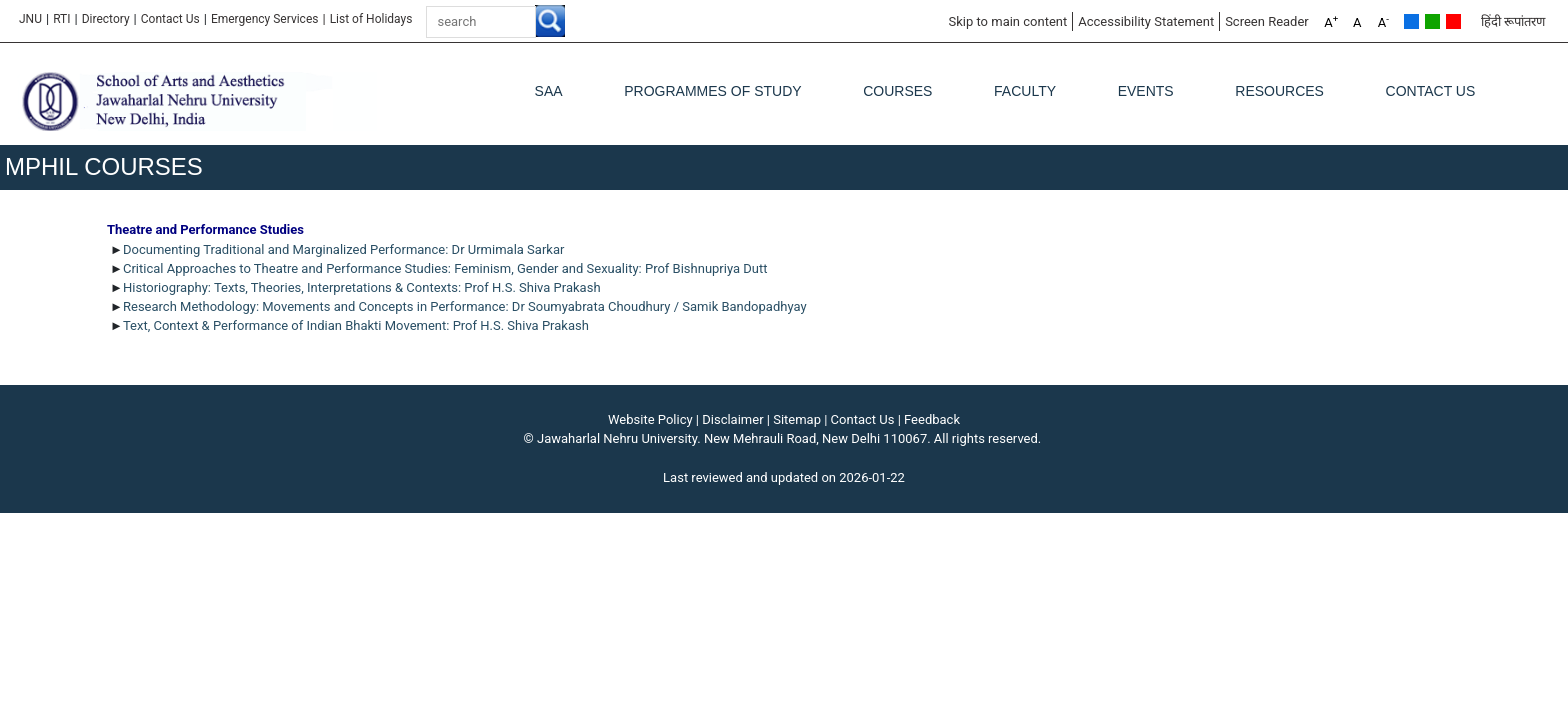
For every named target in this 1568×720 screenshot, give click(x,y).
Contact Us (170, 19)
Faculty (1025, 91)
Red (1453, 21)
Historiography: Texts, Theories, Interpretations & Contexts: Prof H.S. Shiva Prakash (362, 287)
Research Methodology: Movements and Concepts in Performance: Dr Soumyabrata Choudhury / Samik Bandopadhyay (465, 306)
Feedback (932, 419)
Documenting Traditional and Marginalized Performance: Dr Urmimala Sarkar (343, 249)
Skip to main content (1007, 21)
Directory (106, 19)
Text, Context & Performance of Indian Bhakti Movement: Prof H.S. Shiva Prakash (356, 325)
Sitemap (797, 419)
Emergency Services (265, 19)
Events (1146, 91)
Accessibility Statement (1146, 21)
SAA (549, 91)
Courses (897, 91)
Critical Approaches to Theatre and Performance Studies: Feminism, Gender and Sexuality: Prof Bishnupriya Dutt (445, 268)
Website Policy (650, 419)
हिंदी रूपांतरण (1513, 21)
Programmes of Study (712, 91)
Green (1432, 21)
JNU (30, 19)
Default (1411, 21)
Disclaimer (732, 419)
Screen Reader (1267, 21)
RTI (61, 19)
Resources (1279, 91)
